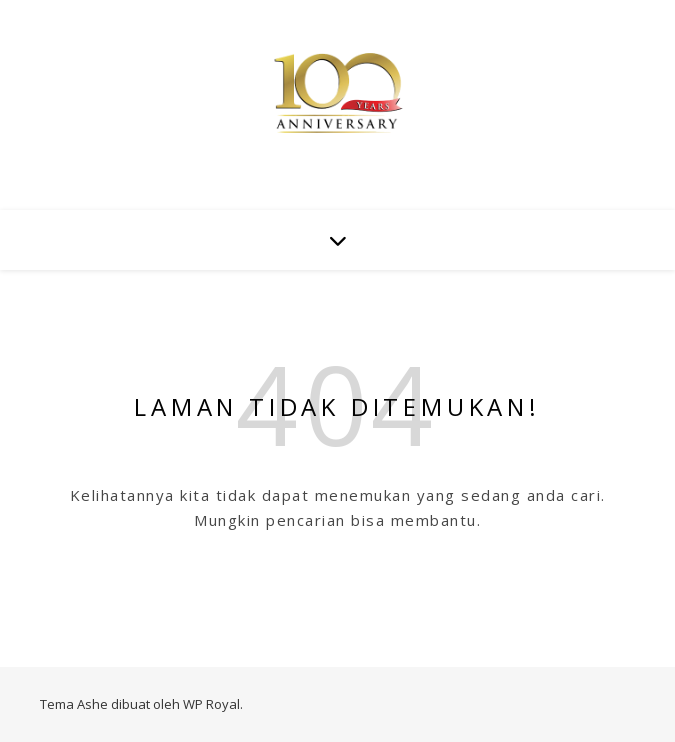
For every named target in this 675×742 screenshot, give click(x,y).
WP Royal (211, 704)
